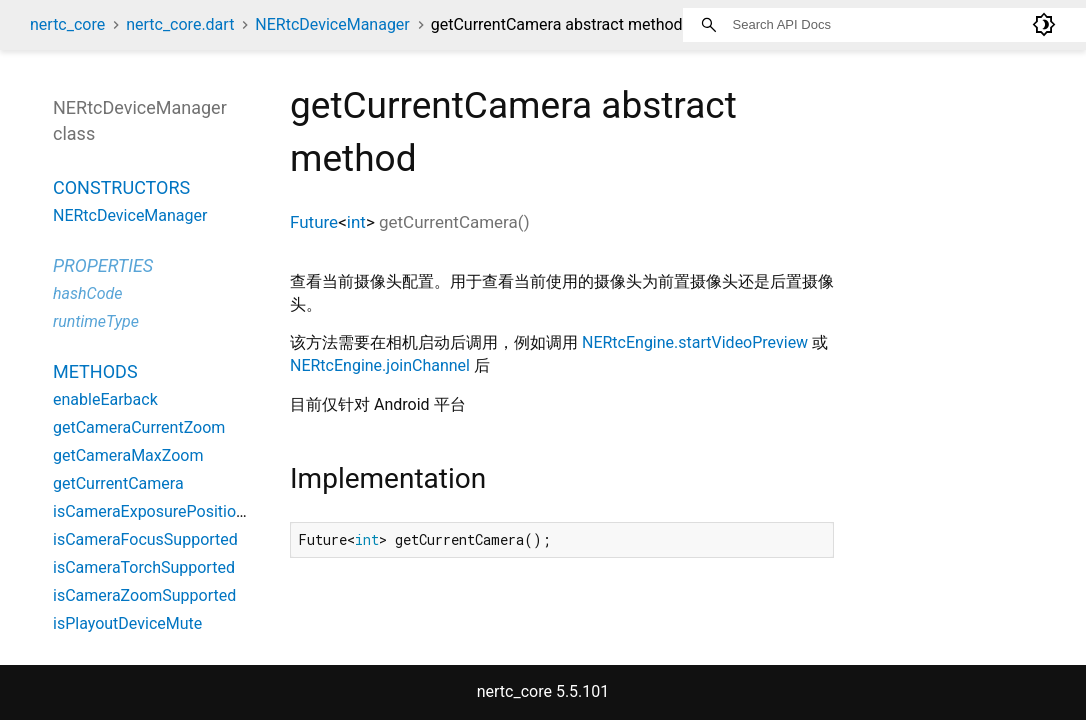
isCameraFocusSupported (145, 539)
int (356, 222)
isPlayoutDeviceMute (127, 623)
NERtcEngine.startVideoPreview (695, 342)
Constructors (121, 187)
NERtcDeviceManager (332, 24)
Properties (103, 265)
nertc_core (67, 24)
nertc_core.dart (180, 24)
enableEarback (105, 399)
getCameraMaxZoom (128, 455)
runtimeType (96, 321)
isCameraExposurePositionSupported (186, 511)
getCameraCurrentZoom (139, 427)
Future (314, 222)
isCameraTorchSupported (144, 567)
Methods (95, 371)
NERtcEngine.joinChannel (380, 365)
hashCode (87, 293)
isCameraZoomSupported (144, 595)
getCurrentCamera (118, 483)
